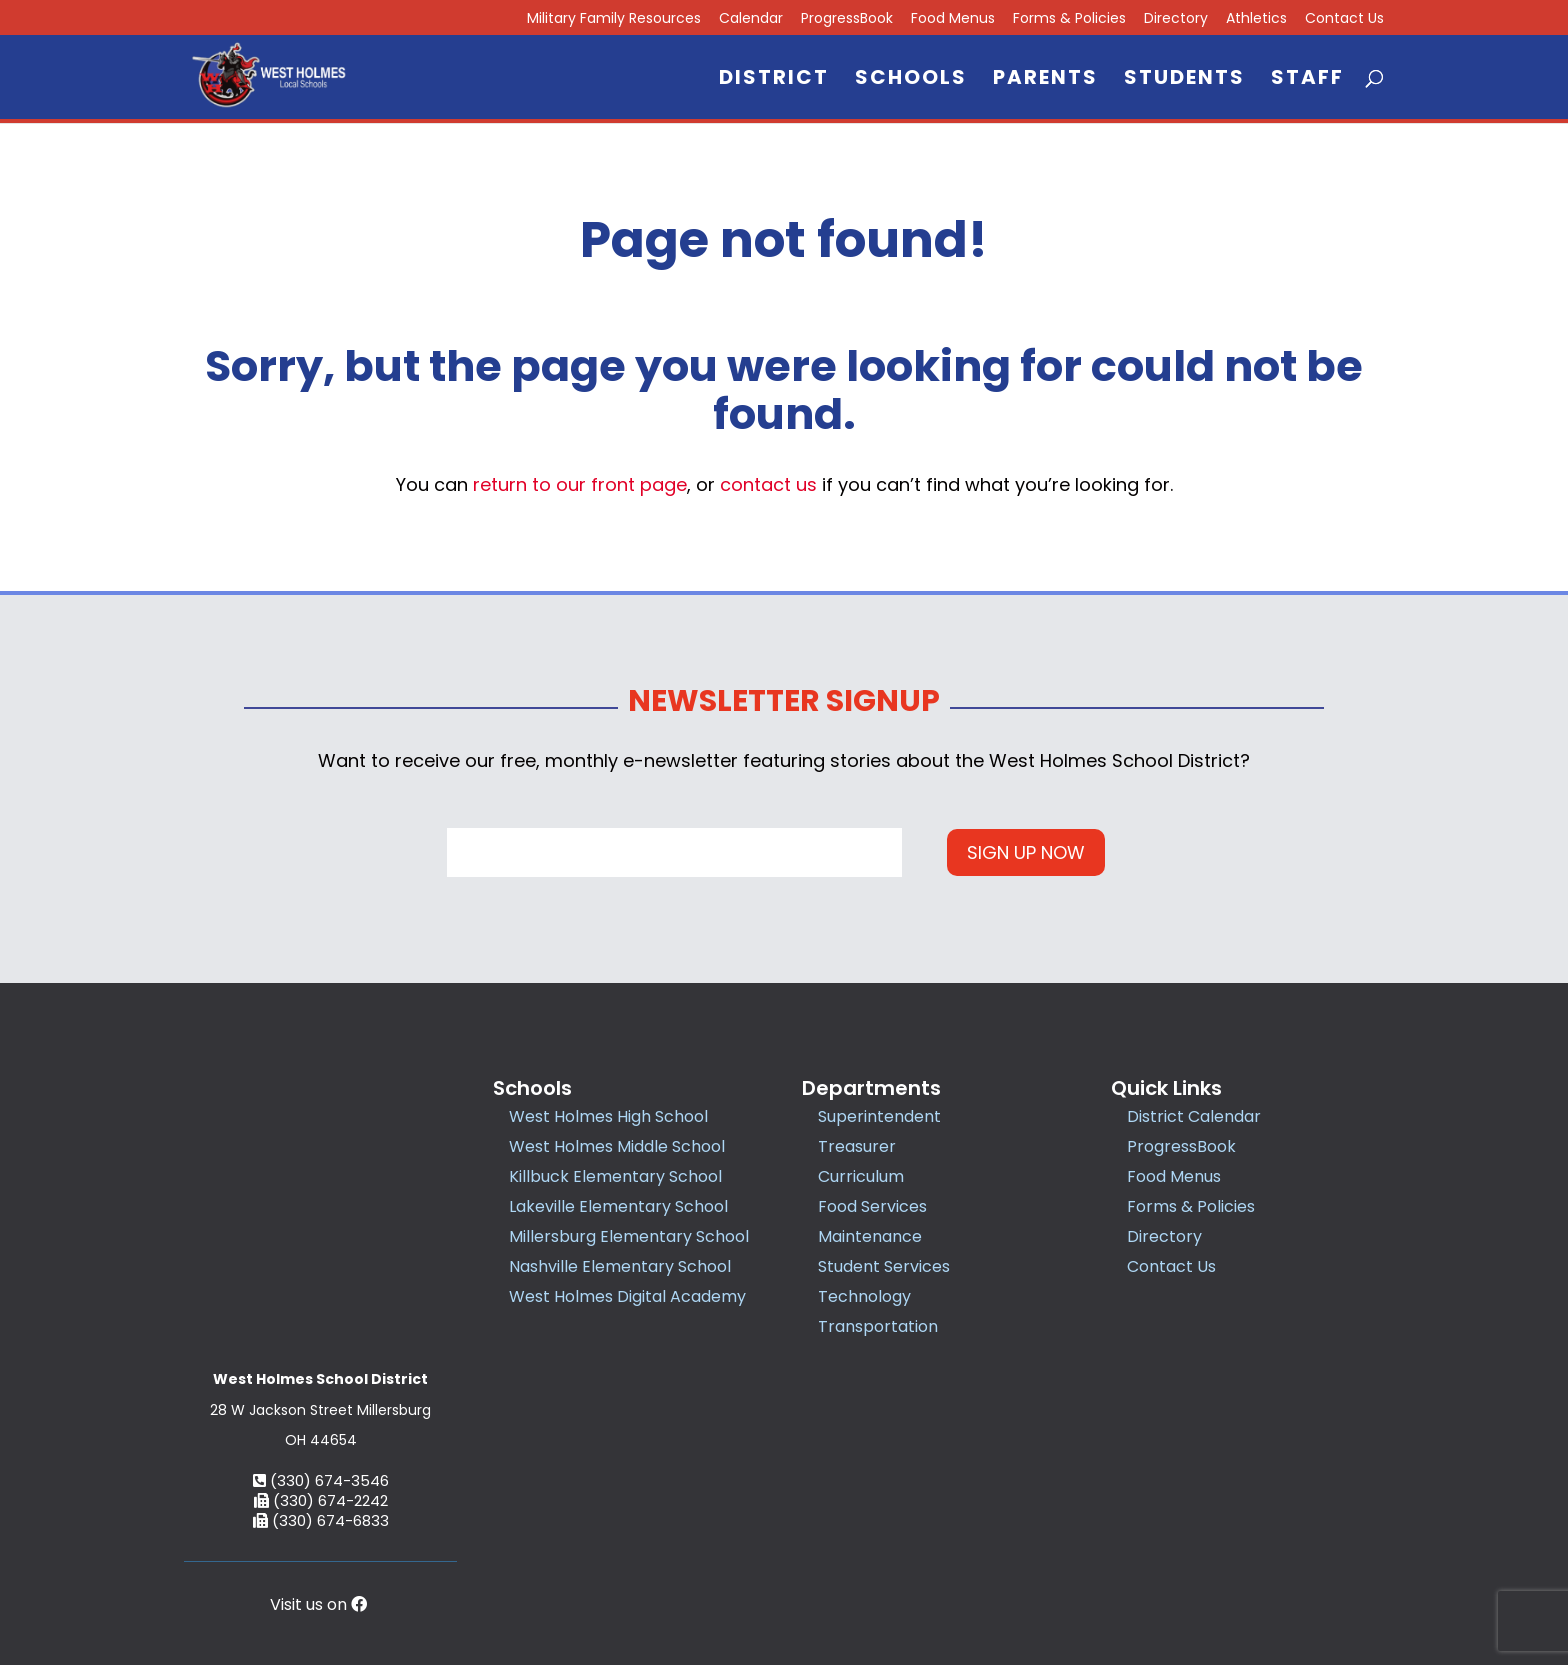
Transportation (878, 1326)
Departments (871, 1088)
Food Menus (953, 19)
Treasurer (857, 1146)
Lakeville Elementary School (618, 1206)
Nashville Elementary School (620, 1266)
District (774, 80)
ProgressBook (847, 19)
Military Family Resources (614, 19)
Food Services (872, 1206)
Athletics (1256, 19)
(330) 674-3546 (321, 1344)
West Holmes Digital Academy (627, 1296)
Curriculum (861, 1176)
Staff (1307, 80)
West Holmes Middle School (617, 1146)
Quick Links (1166, 1088)
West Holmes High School (608, 1116)
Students (1184, 80)
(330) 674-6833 (321, 1384)
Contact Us (1344, 19)
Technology (864, 1296)
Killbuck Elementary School (615, 1176)
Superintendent (879, 1116)
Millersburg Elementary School (629, 1236)
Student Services (884, 1266)
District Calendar (1194, 1116)
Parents (1045, 80)
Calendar (751, 19)
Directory (1176, 19)
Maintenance (870, 1236)
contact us (768, 484)
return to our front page (580, 484)
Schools (911, 80)
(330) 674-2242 (321, 1364)
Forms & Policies (1069, 19)
